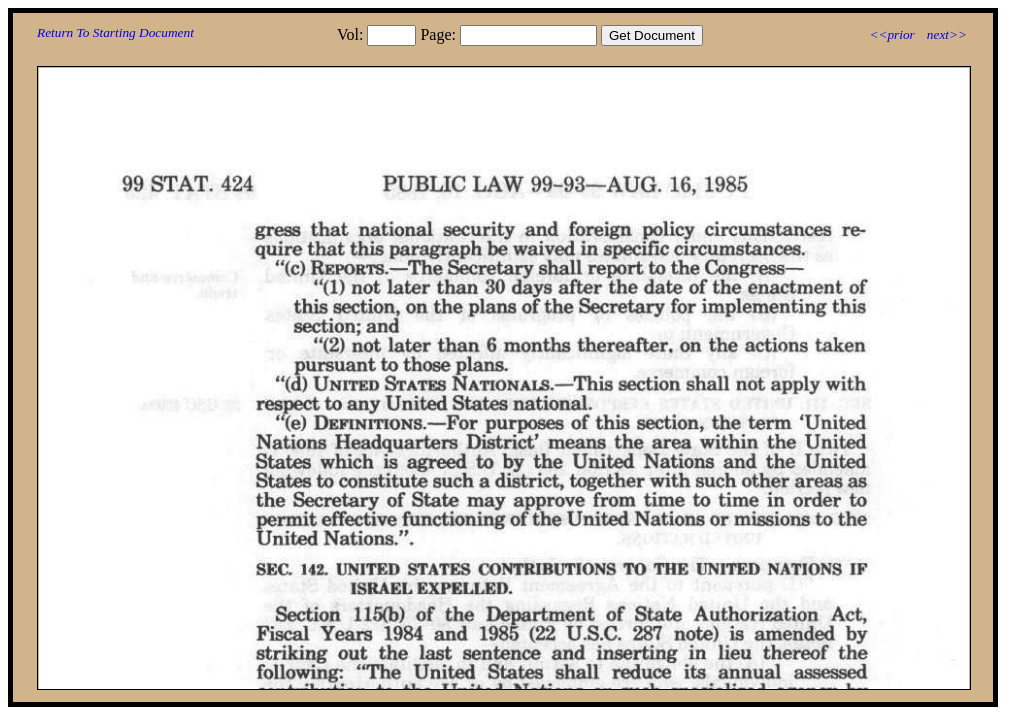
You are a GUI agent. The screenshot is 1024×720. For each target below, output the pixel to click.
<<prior (891, 34)
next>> (947, 34)
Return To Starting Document (115, 32)
